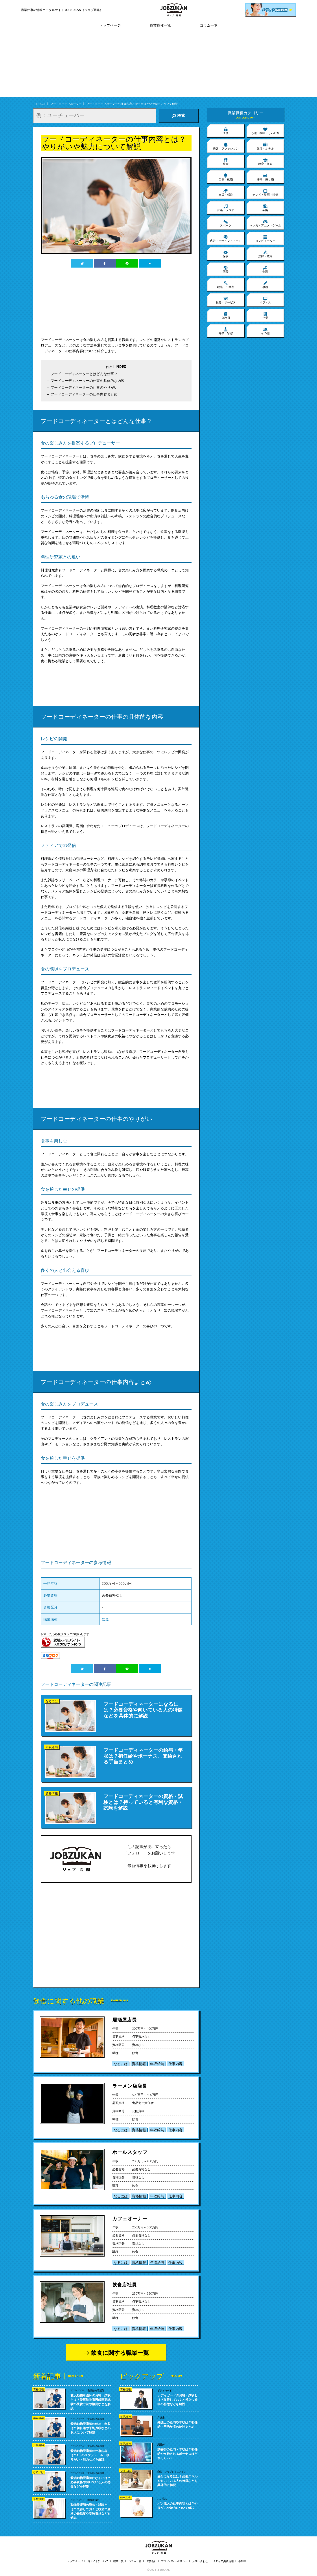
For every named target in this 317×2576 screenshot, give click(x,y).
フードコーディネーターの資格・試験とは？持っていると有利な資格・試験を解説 (143, 1802)
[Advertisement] (158, 66)
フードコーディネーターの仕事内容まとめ (84, 394)
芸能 (265, 208)
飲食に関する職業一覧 (120, 2352)
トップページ (110, 25)
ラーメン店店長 (129, 2086)
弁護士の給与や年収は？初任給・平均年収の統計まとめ (177, 2424)
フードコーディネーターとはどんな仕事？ (84, 374)
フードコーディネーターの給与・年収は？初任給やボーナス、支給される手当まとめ (143, 1756)
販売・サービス (226, 300)
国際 (226, 269)
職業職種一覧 (160, 25)
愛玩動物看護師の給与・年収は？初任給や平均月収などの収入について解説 (90, 2428)
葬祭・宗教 (226, 331)
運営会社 (151, 2561)
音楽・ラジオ (225, 208)
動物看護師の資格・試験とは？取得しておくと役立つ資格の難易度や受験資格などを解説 (90, 2511)
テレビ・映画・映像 (265, 192)
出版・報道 (226, 192)
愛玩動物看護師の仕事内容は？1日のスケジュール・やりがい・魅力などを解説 (89, 2455)
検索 (178, 115)
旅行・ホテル (265, 146)
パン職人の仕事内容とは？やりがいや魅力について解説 (177, 2505)
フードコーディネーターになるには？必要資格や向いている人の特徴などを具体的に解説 (142, 1710)
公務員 (225, 315)
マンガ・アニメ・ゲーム (265, 223)
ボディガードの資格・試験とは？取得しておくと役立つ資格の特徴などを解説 (177, 2399)
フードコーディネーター (66, 104)
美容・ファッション (226, 146)
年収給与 (157, 2064)
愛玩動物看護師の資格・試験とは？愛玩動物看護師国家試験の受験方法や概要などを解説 (90, 2401)
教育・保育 (265, 162)
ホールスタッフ (129, 2152)
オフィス (265, 300)
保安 (226, 254)
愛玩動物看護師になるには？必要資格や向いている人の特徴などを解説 (90, 2482)
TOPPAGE (39, 104)
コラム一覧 (208, 25)
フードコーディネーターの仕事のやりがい (84, 387)
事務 (265, 285)
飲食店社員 (124, 2285)
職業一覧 (118, 2561)
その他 (265, 331)
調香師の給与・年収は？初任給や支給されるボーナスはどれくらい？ (177, 2453)
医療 (226, 131)
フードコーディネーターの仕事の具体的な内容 (88, 380)
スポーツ (225, 223)
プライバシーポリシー (174, 2561)
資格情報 (139, 2064)
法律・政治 (265, 254)
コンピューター (265, 238)
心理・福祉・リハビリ (265, 131)
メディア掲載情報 (223, 2561)
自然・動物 (226, 177)
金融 (265, 269)
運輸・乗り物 (265, 177)
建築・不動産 (225, 285)
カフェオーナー (129, 2218)
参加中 (242, 2561)
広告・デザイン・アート (225, 238)
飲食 (105, 1619)
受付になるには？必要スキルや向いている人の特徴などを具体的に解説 (177, 2480)
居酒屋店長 (124, 2020)
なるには (121, 2064)
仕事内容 (175, 2064)
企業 (265, 315)
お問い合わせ (200, 2561)
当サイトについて (98, 2561)
